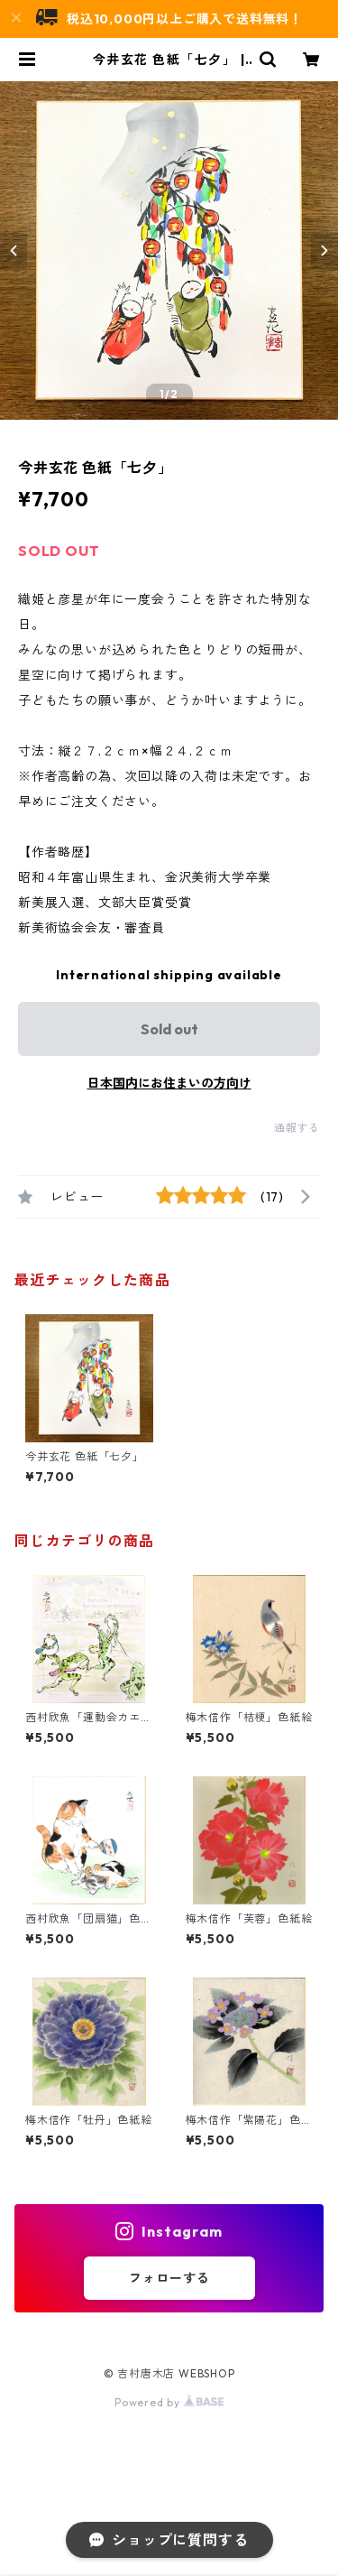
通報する (297, 1128)
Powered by (169, 2402)
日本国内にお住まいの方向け (169, 1083)
